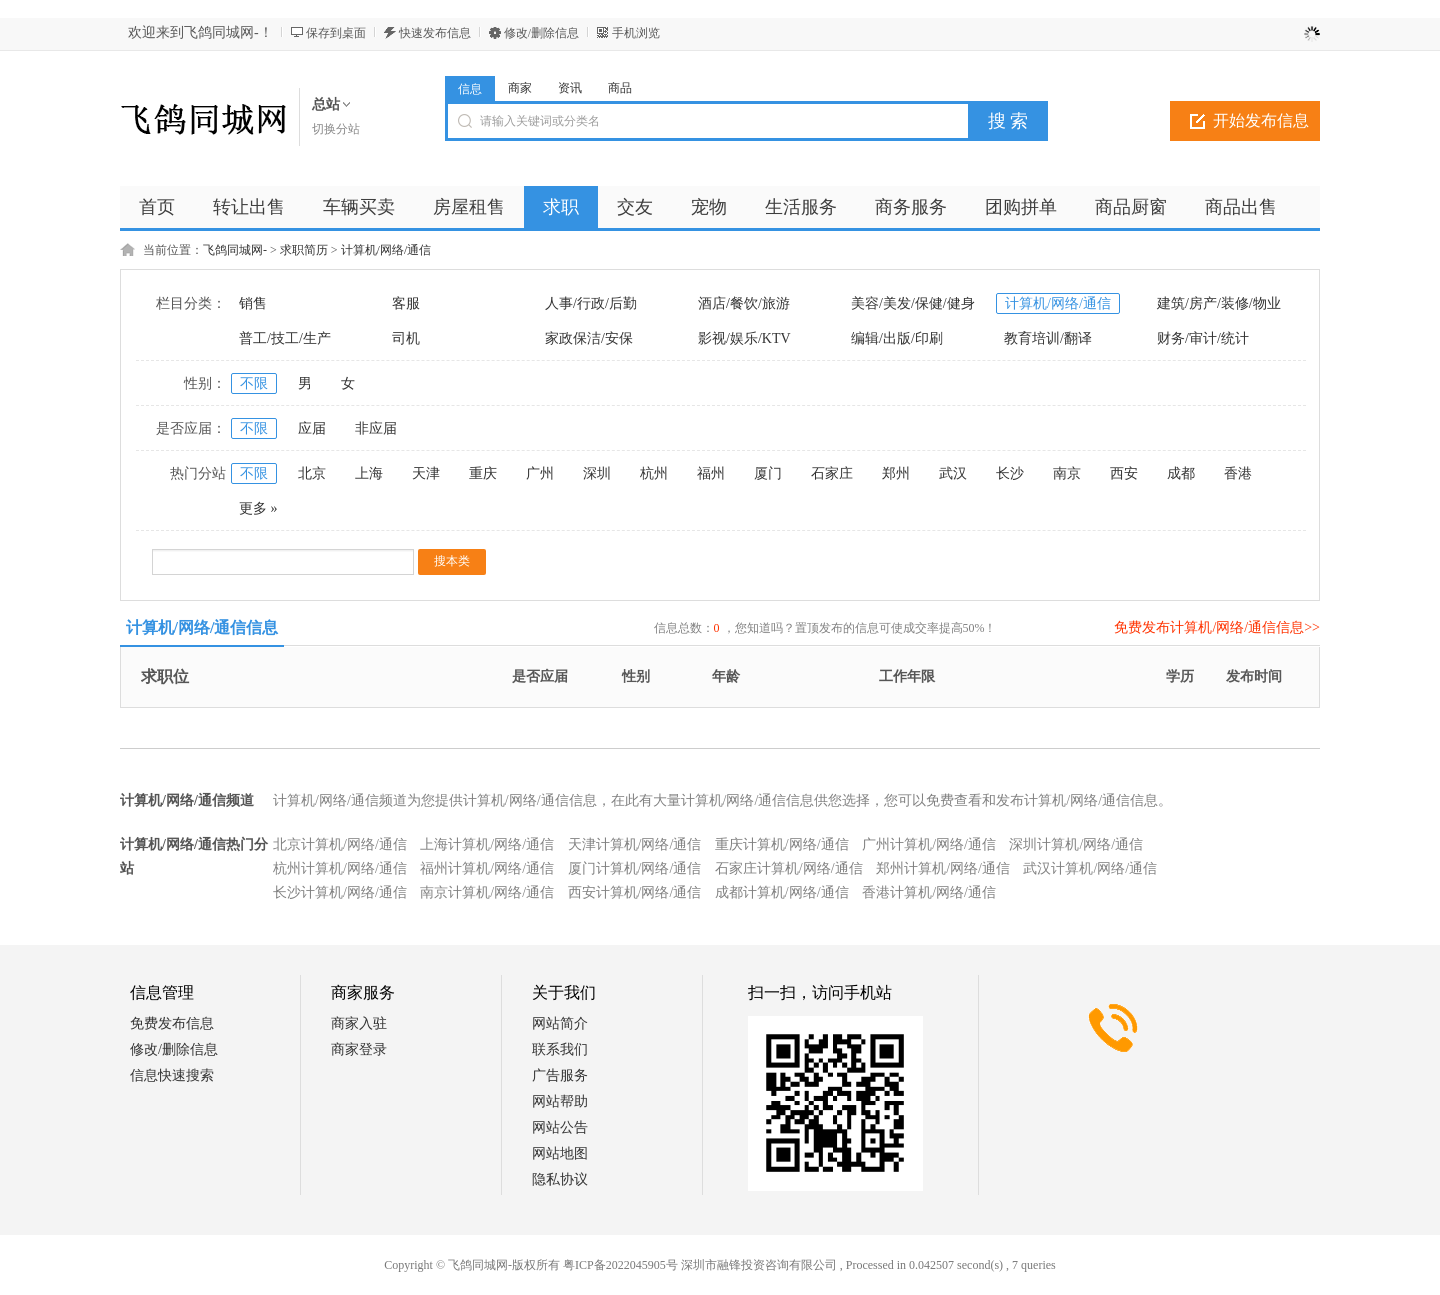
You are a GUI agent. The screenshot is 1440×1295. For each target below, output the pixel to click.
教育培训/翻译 (1048, 338)
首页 (157, 207)
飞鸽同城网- (235, 250)
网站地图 (560, 1153)
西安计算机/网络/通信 (635, 892)
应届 (312, 428)
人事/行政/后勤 (591, 303)
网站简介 (560, 1023)
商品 (620, 88)
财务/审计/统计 (1203, 338)
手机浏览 (636, 33)
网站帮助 (560, 1101)
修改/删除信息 (541, 33)
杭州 (654, 473)
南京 (1067, 473)
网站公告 (560, 1127)
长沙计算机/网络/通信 (340, 892)
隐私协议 (560, 1179)
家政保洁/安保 (589, 338)
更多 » (258, 508)
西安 (1124, 473)
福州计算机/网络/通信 (487, 868)
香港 (1238, 473)
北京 (312, 473)
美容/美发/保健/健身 (913, 303)
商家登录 (359, 1049)
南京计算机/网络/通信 (487, 892)
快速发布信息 (435, 33)
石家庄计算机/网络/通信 (789, 868)
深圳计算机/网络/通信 (1076, 844)
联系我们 (560, 1049)
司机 (406, 338)
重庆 (483, 473)
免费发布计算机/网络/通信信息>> (1217, 627)
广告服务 (560, 1075)
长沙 (1010, 473)
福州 (711, 473)
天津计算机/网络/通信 (635, 844)
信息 (470, 89)
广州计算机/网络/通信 (929, 844)
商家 (520, 88)
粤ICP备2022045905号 (620, 1265)
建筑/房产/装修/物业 (1219, 303)
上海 (369, 473)
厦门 (768, 473)
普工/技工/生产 (285, 338)
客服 (406, 303)
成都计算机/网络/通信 (782, 892)
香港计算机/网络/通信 (929, 892)
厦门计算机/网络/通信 (635, 868)
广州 (540, 473)
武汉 (953, 473)
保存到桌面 (336, 33)
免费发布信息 (172, 1023)
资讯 (570, 88)
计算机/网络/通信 (386, 250)
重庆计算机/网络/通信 (782, 844)
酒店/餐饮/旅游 (744, 303)
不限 (254, 383)
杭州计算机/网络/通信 (340, 868)
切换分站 (336, 129)
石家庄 (832, 473)
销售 (253, 303)
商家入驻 (359, 1023)
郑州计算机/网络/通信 (943, 868)
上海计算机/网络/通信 (487, 844)
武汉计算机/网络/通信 (1090, 868)
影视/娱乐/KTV (744, 338)
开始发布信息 (1261, 120)
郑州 (896, 473)
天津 (426, 473)
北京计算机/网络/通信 (340, 844)
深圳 (597, 473)
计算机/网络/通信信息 (202, 627)
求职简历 (304, 250)
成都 (1181, 473)
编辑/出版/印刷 (897, 338)
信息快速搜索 (172, 1075)
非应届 (376, 428)
